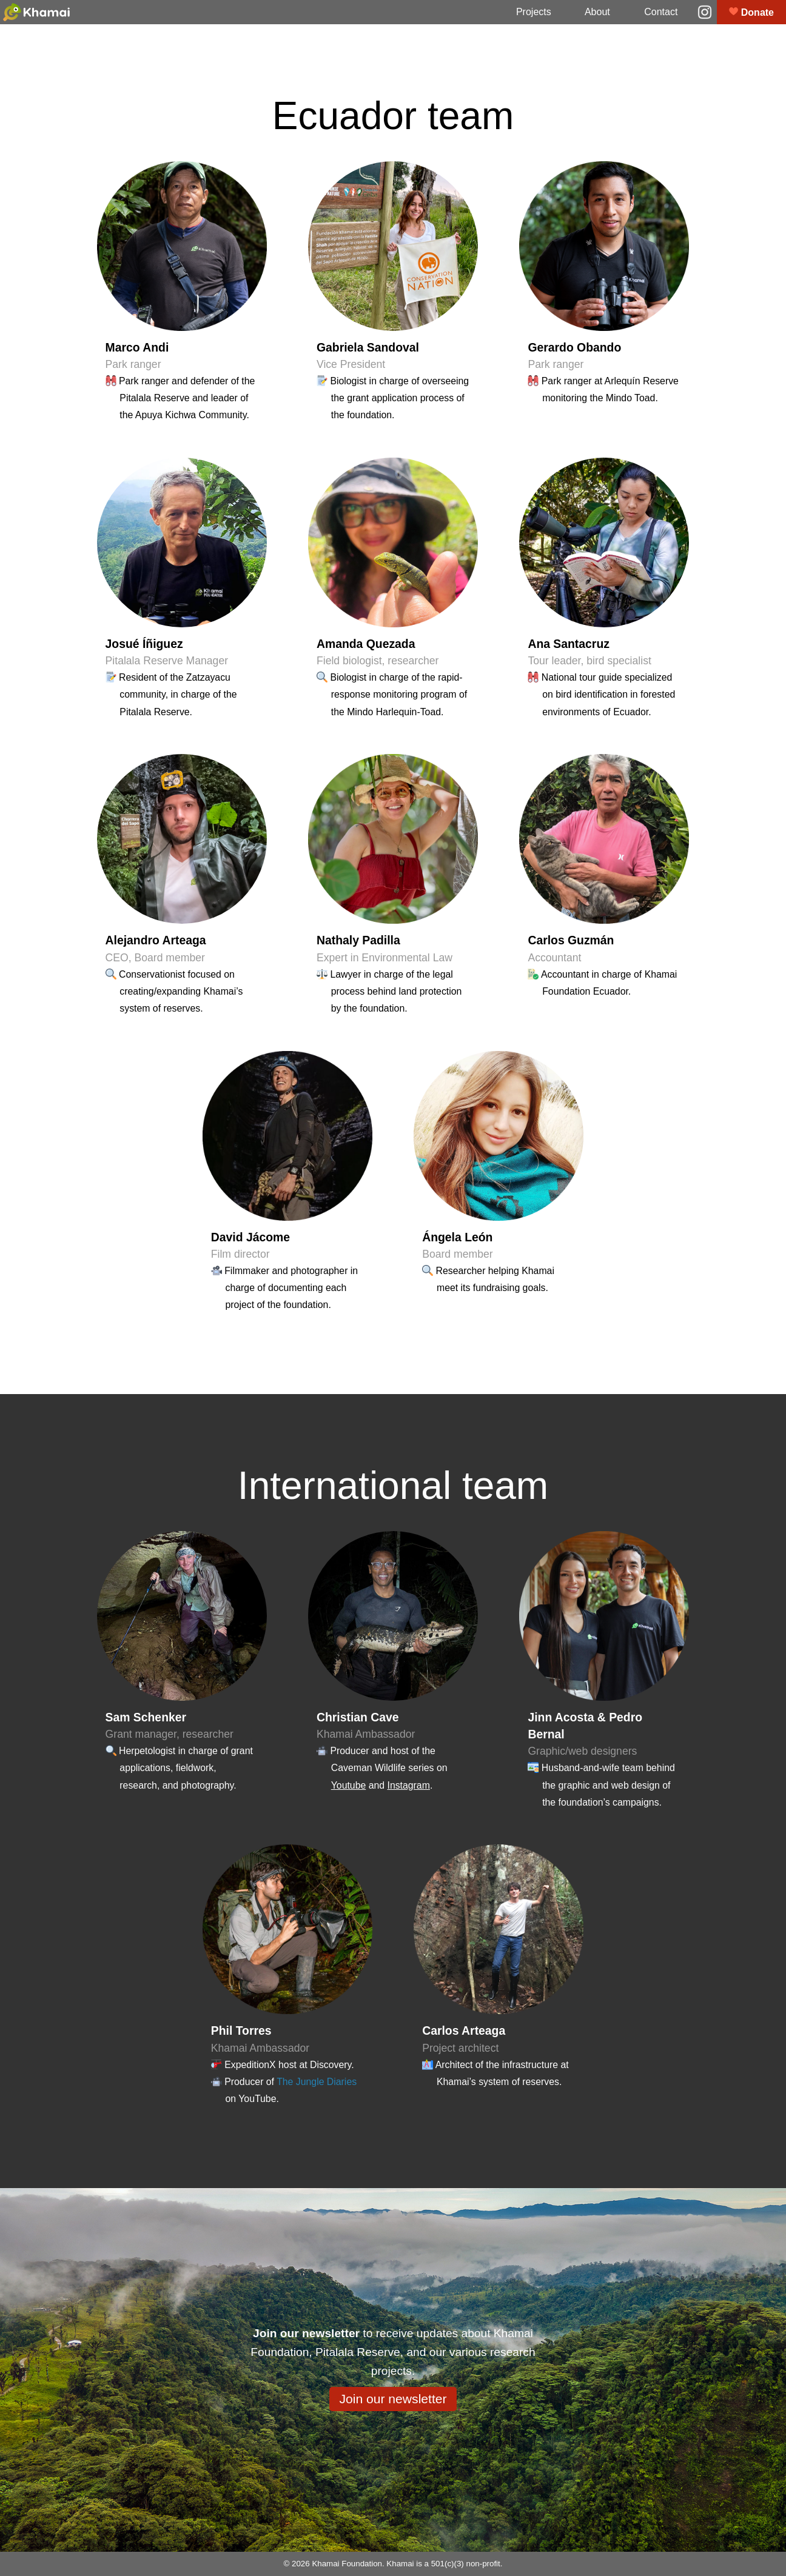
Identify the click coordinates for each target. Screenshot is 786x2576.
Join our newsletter (392, 2399)
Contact (660, 12)
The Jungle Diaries (317, 2082)
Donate (751, 12)
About (597, 12)
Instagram (408, 1785)
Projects (533, 12)
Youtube (348, 1785)
